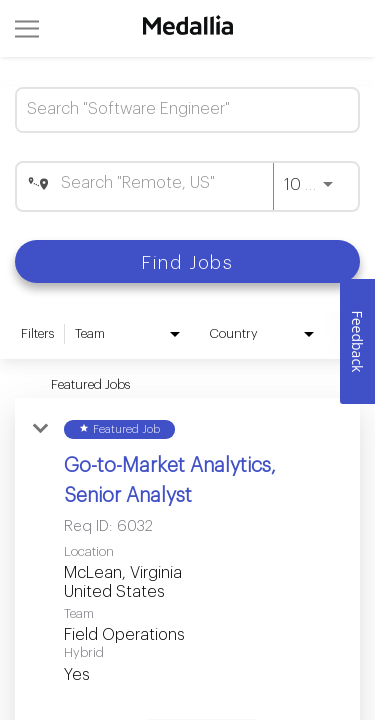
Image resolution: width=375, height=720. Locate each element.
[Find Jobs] (187, 261)
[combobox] (177, 109)
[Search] (187, 261)
